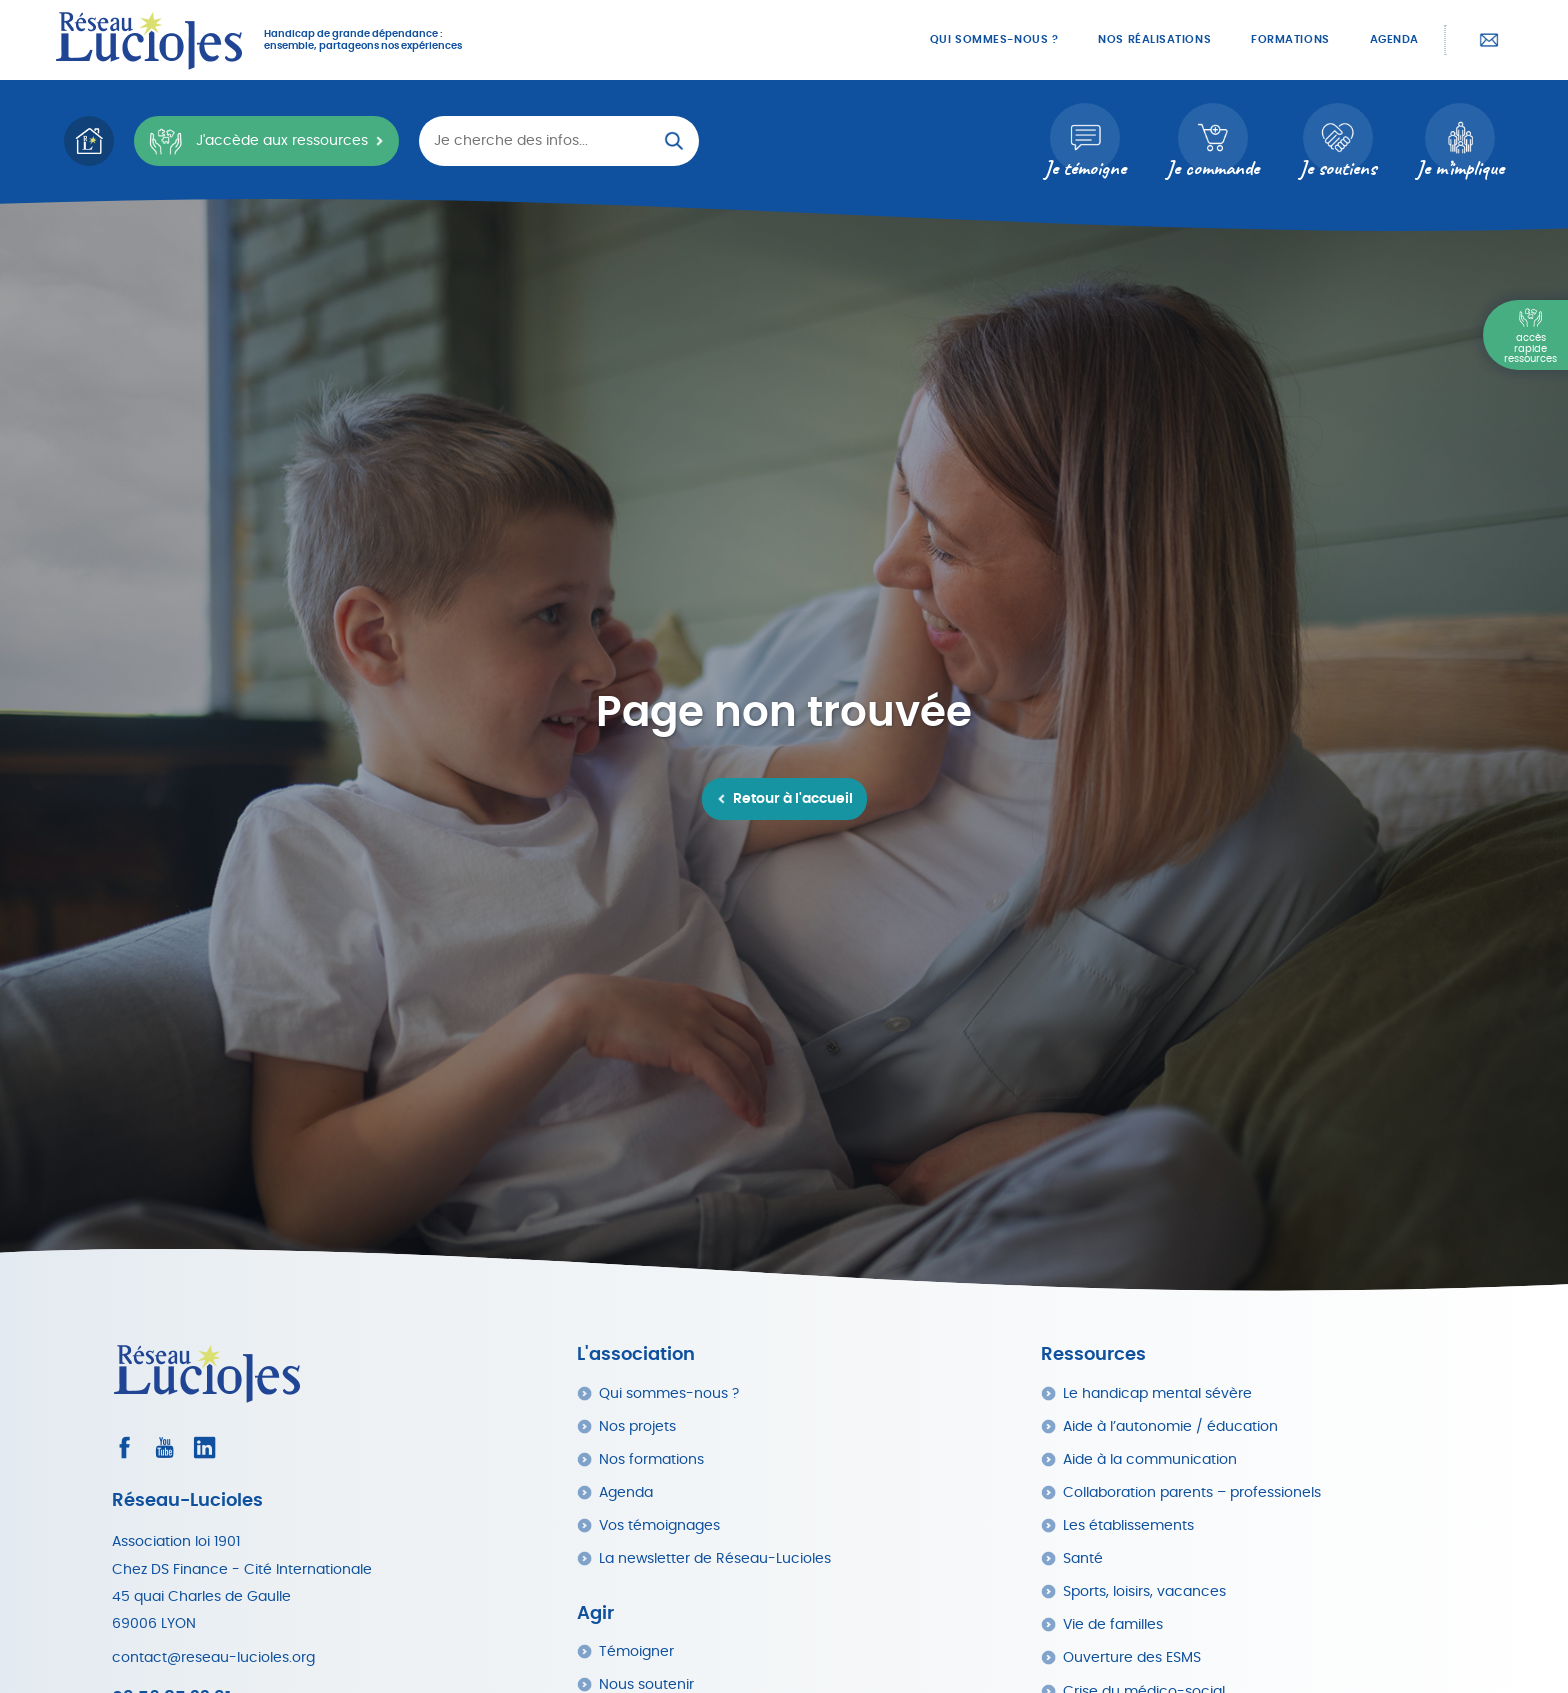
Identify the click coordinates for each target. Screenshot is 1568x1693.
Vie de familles (1113, 1624)
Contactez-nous (1489, 40)
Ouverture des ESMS (1132, 1657)
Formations (1290, 39)
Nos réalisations (1154, 39)
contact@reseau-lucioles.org (213, 1657)
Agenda (1394, 39)
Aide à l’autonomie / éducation (1170, 1426)
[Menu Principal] (1525, 335)
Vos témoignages (659, 1525)
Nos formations (651, 1459)
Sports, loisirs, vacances (1144, 1591)
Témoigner (636, 1651)
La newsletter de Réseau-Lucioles (715, 1558)
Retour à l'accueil (793, 799)
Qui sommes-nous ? (994, 39)
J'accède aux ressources (258, 141)
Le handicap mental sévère (1157, 1393)
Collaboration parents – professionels (1192, 1492)
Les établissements (1128, 1525)
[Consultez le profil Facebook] (124, 1447)
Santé (1083, 1558)
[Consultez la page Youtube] (164, 1447)
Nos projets (637, 1426)
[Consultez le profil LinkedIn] (204, 1447)
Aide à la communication (1150, 1459)
